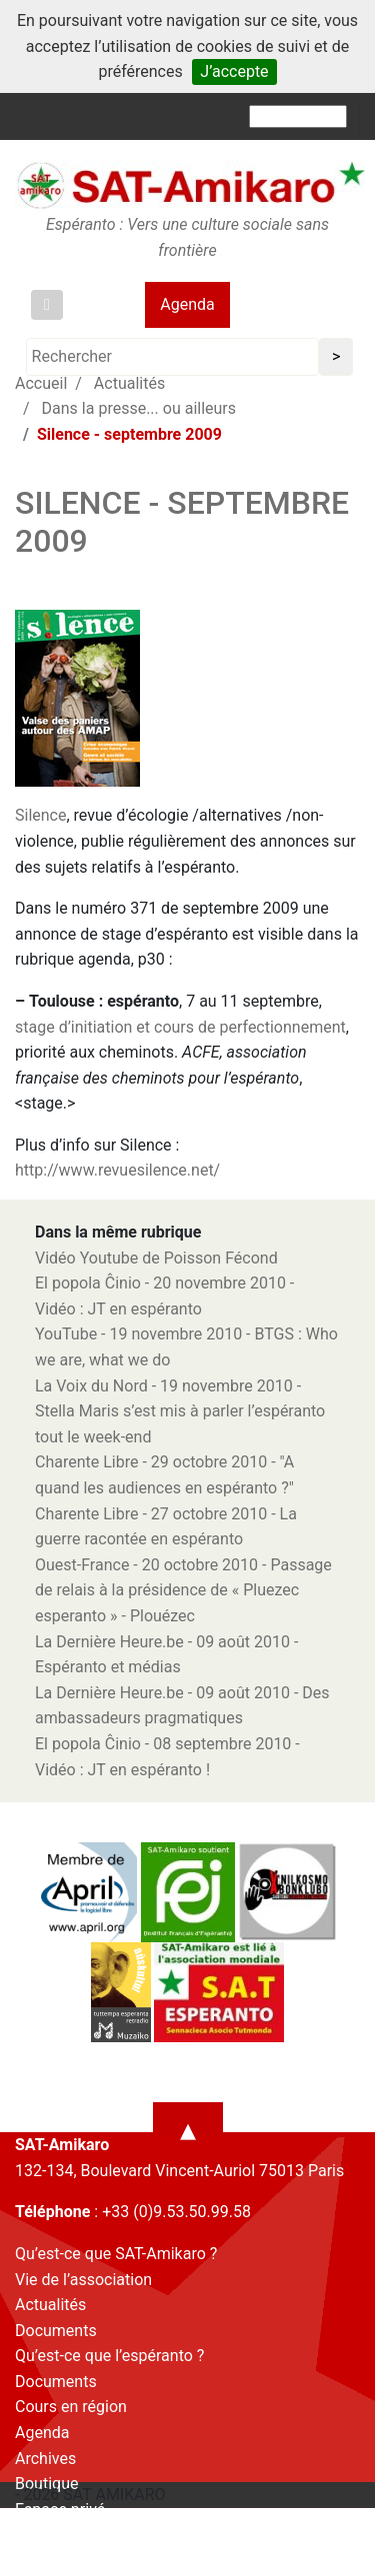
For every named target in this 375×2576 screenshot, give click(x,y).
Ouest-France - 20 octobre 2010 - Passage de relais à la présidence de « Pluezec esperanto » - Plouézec (183, 1590)
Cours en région (71, 2406)
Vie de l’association (83, 2279)
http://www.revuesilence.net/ (117, 1170)
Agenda (187, 304)
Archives (45, 2458)
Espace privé (60, 2509)
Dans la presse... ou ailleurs (139, 408)
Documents (56, 2330)
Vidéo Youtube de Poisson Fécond (156, 1258)
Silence (40, 815)
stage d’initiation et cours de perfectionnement (180, 1027)
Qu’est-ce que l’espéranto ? (109, 2355)
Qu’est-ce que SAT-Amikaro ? (116, 2253)
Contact (43, 2534)
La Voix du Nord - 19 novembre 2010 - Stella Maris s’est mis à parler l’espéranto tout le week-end (180, 1411)
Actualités (50, 2304)
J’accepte (234, 71)
